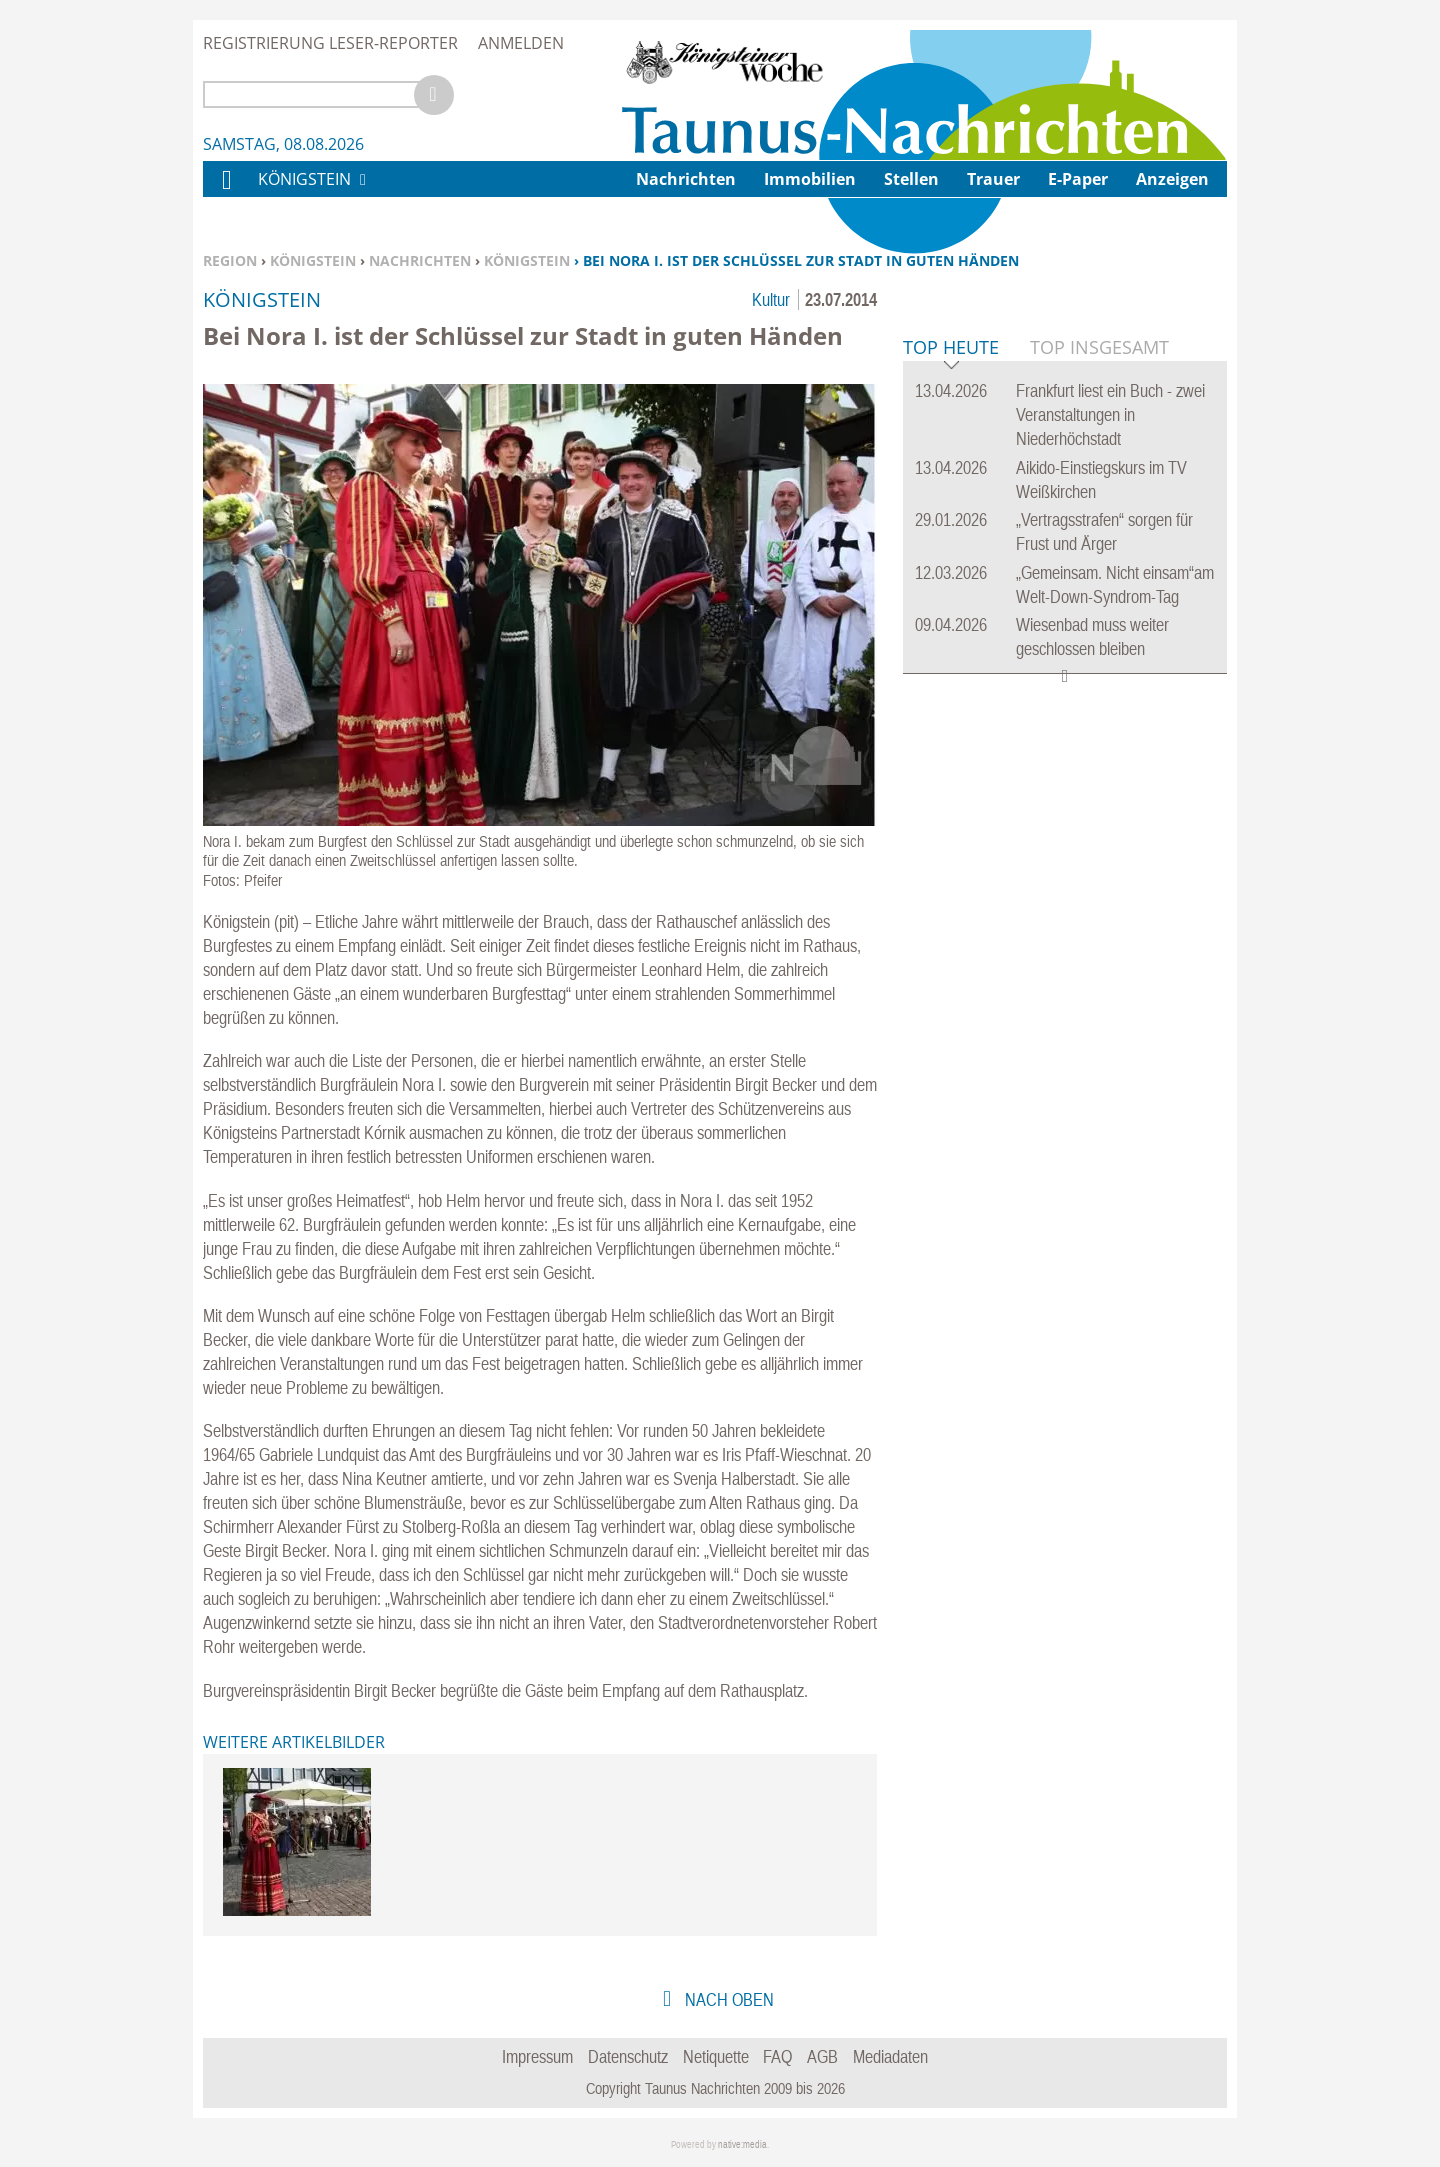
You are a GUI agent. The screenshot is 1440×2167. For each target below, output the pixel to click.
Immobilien (810, 179)
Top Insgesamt (1099, 653)
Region (230, 260)
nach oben (727, 1999)
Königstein (313, 260)
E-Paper (1078, 179)
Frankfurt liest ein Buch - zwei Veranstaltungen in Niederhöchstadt (1110, 720)
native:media (742, 2144)
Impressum (537, 2056)
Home (226, 192)
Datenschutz (628, 2056)
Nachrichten (420, 260)
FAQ (777, 2056)
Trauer (993, 179)
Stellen (911, 179)
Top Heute (951, 654)
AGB (822, 2056)
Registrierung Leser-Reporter (330, 43)
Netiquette (716, 2056)
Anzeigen (1172, 179)
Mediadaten (890, 2056)
